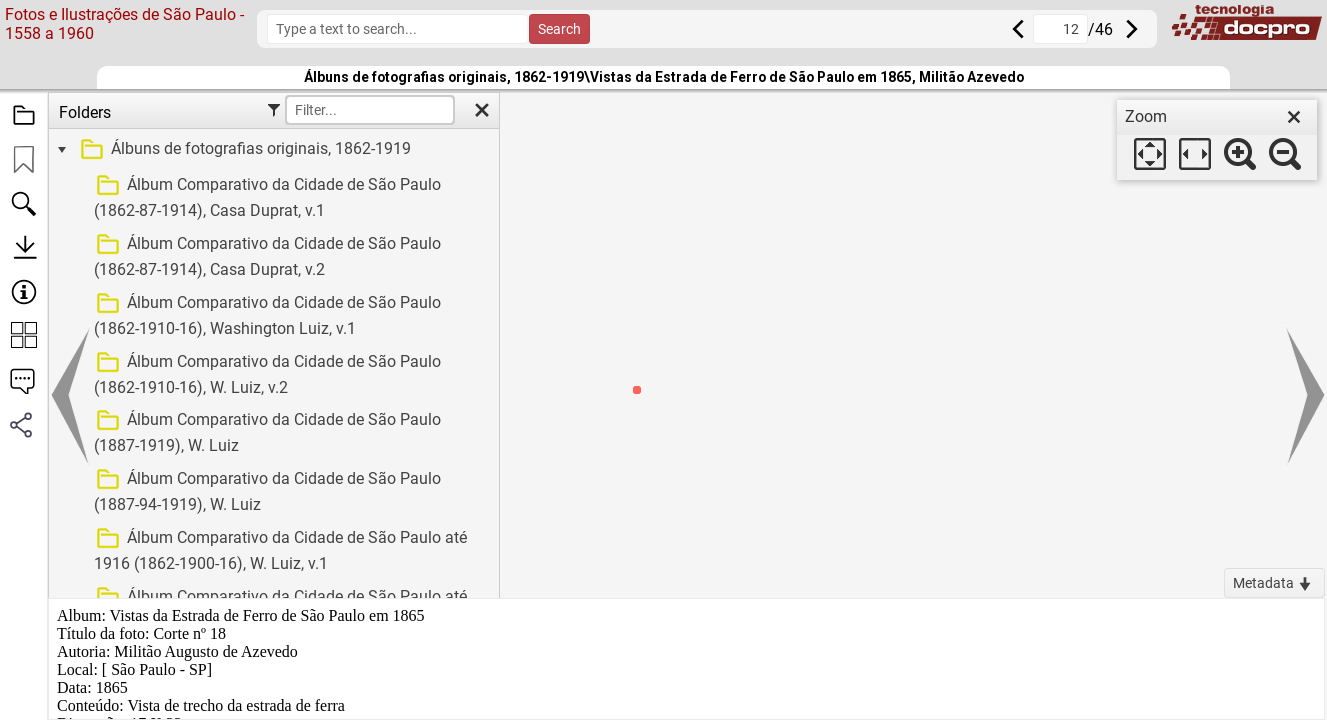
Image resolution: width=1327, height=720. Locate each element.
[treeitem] (271, 150)
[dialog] (1217, 140)
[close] (1294, 117)
